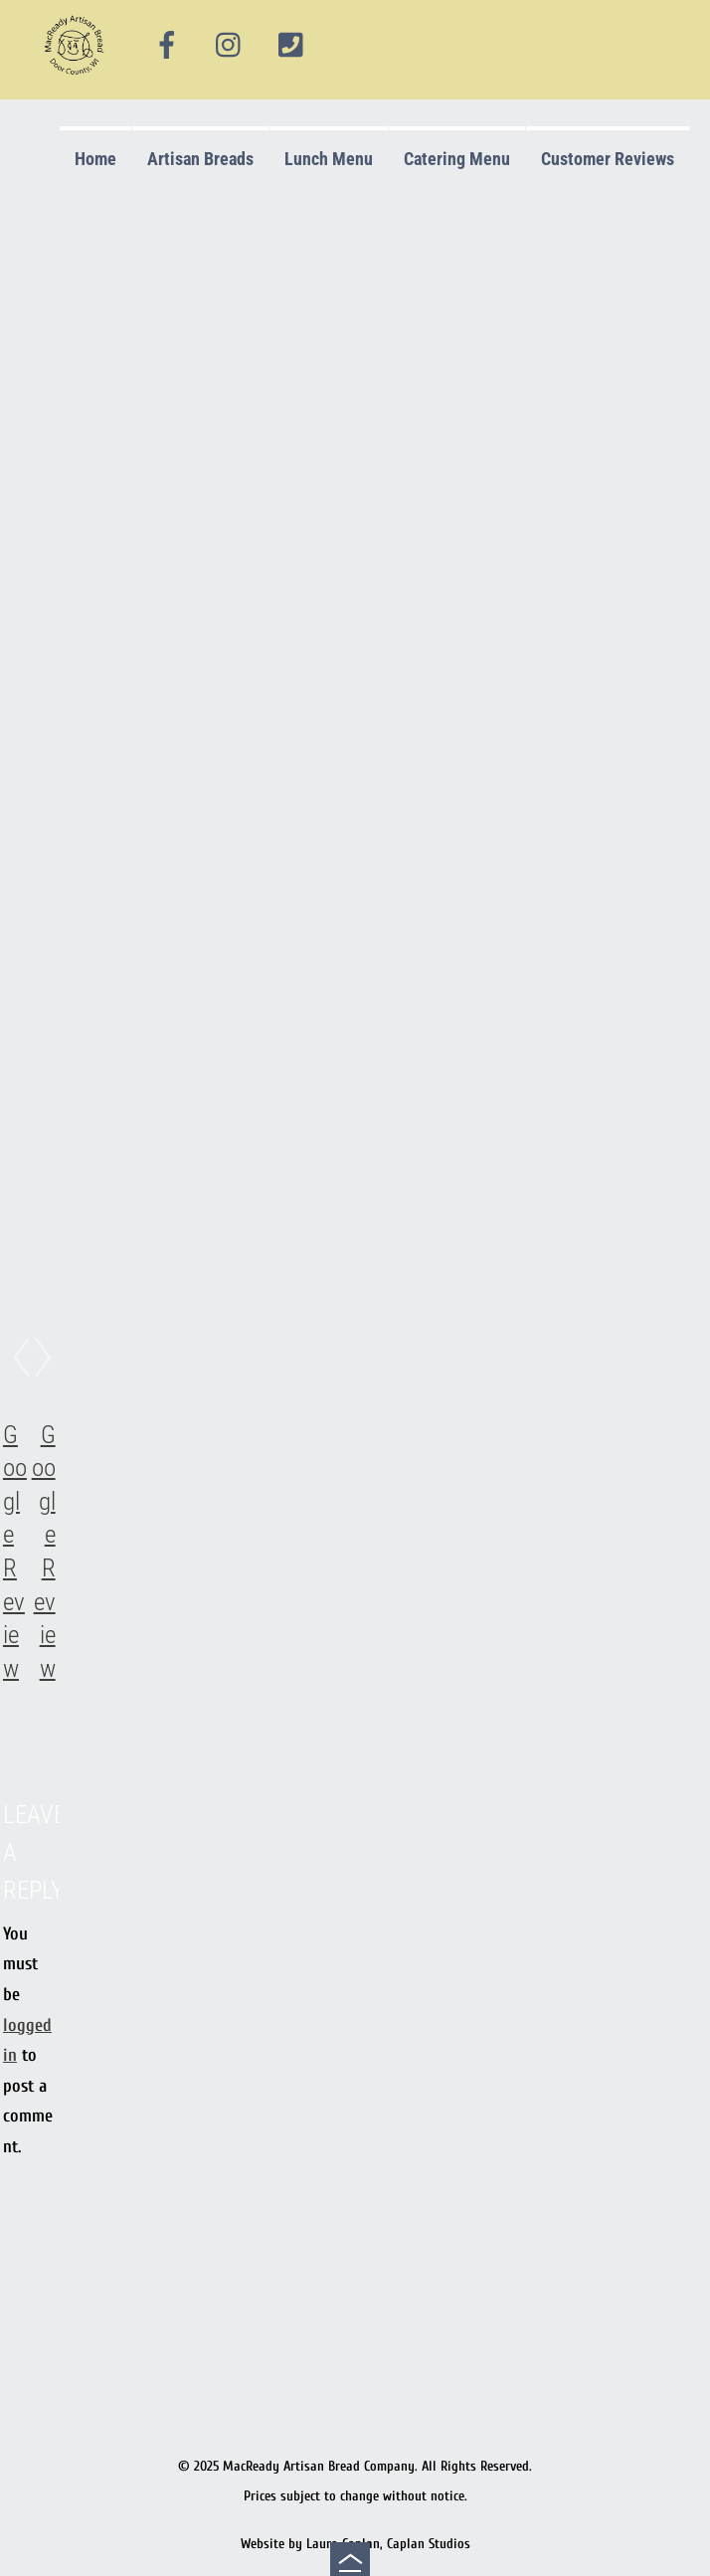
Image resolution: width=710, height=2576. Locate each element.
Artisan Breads (200, 158)
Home (95, 158)
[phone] (290, 46)
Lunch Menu (328, 158)
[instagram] (230, 46)
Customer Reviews (607, 158)
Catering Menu (457, 158)
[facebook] (167, 46)
